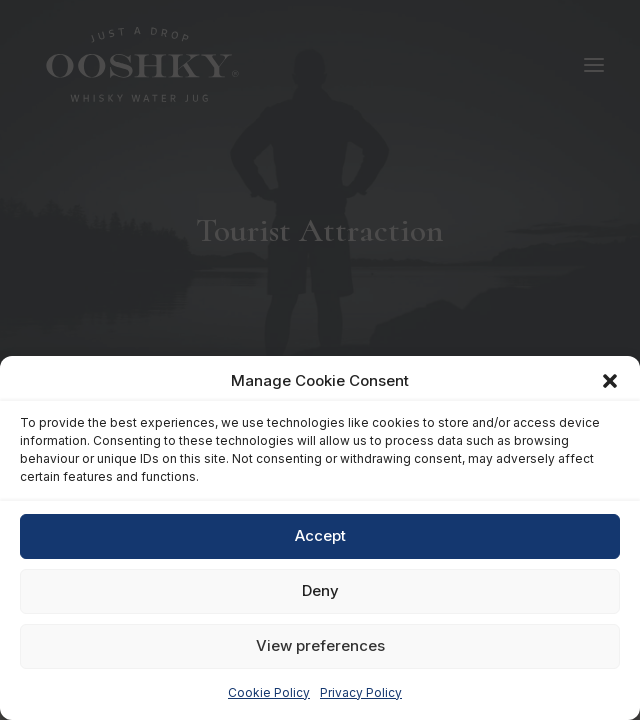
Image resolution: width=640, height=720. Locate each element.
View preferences (320, 645)
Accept (320, 535)
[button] (610, 381)
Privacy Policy (361, 692)
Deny (320, 590)
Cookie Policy (269, 692)
